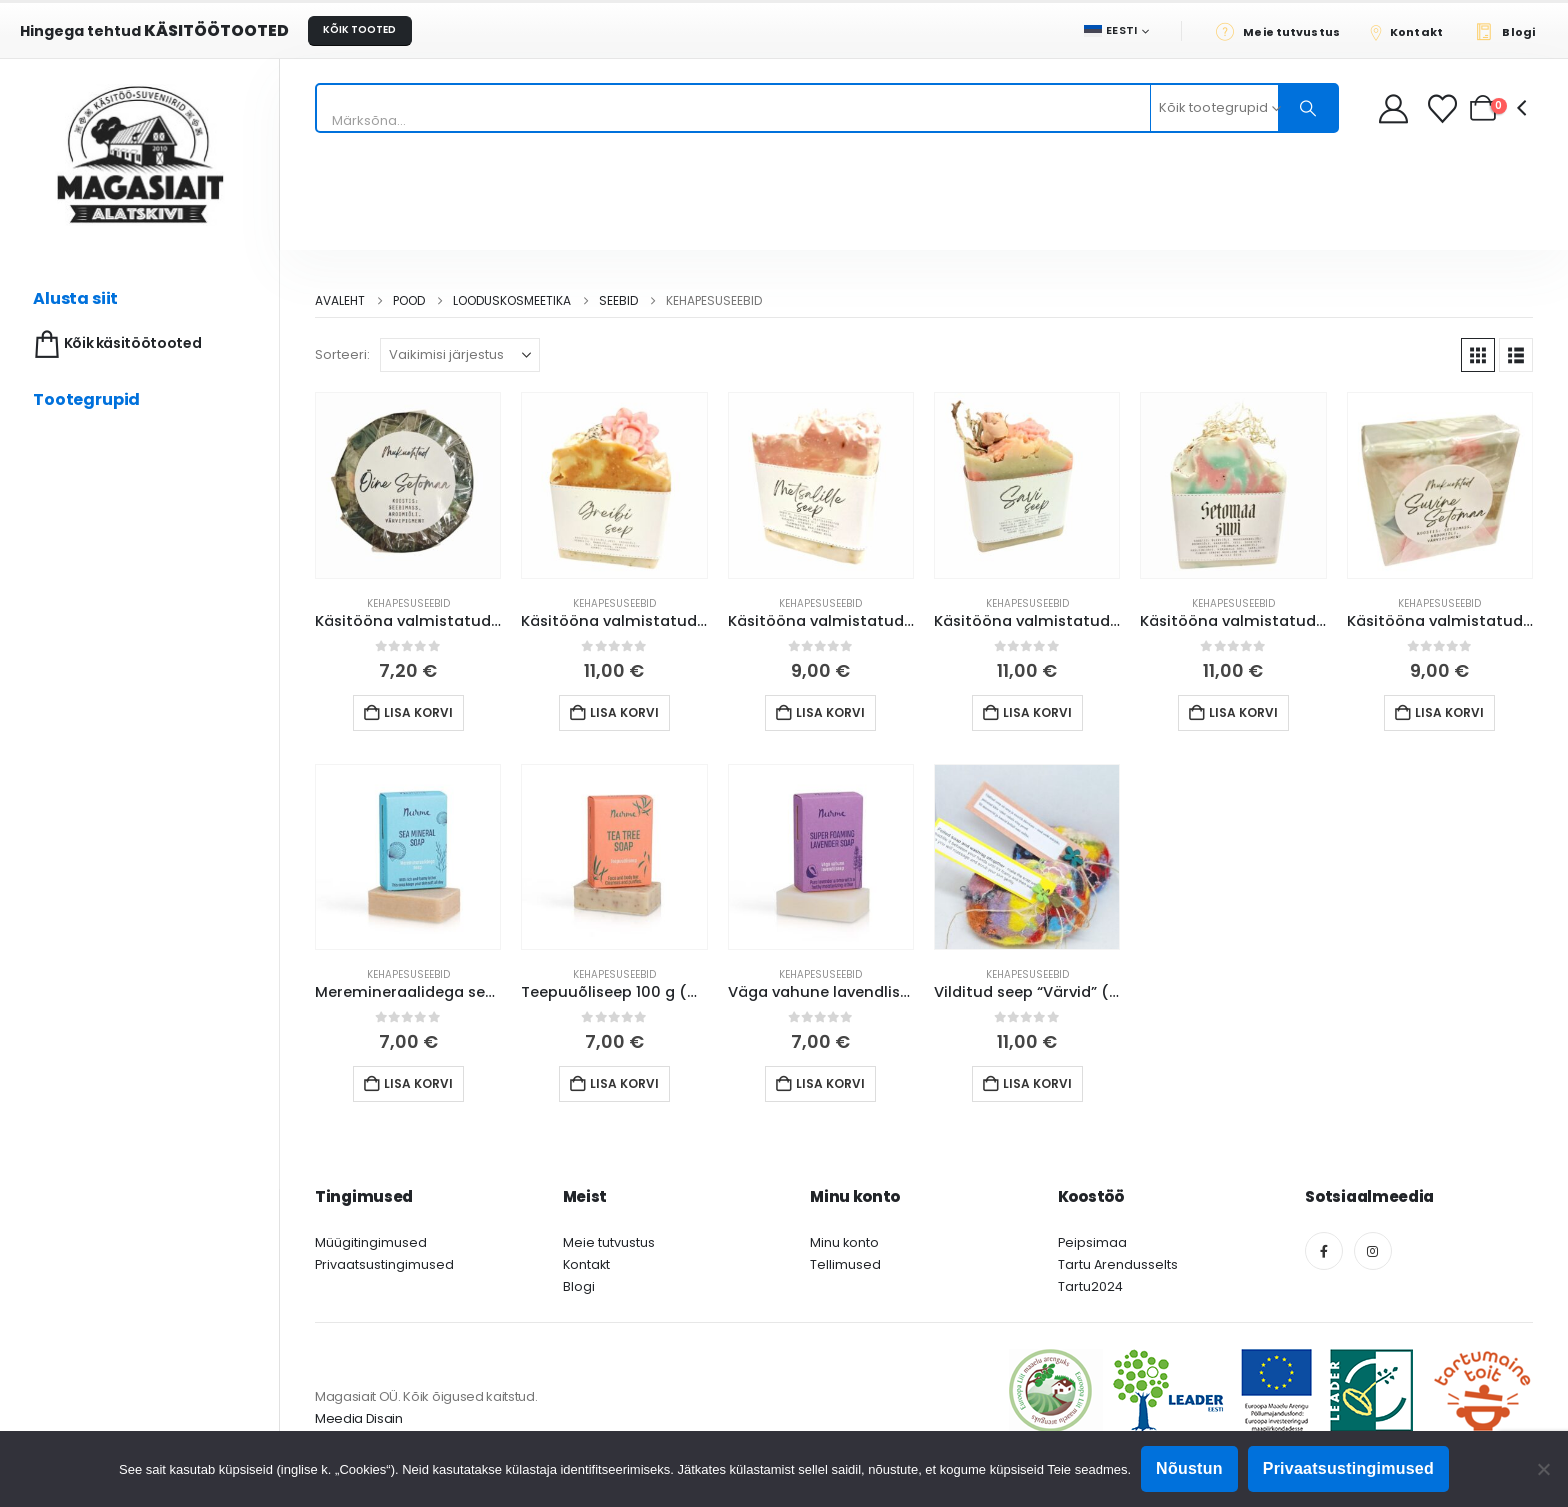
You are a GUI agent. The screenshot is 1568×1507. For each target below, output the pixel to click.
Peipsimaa (1092, 1242)
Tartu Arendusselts (1118, 1264)
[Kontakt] (1413, 31)
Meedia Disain (359, 1418)
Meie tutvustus (609, 1242)
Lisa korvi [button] (418, 712)
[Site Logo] (140, 154)
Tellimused (845, 1264)
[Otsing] (1308, 108)
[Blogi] (1510, 31)
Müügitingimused (371, 1242)
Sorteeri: (342, 354)
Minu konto (844, 1242)
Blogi (579, 1286)
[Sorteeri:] (460, 355)
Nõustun (1189, 1468)
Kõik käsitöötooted (115, 344)
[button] (1478, 355)
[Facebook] (1324, 1251)
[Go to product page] (408, 485)
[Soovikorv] (1444, 108)
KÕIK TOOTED (359, 29)
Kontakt (586, 1264)
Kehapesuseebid (408, 603)
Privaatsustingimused (384, 1264)
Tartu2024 (1090, 1286)
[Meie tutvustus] (1283, 31)
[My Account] (1393, 108)
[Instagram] (1373, 1251)
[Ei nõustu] (1543, 1469)
